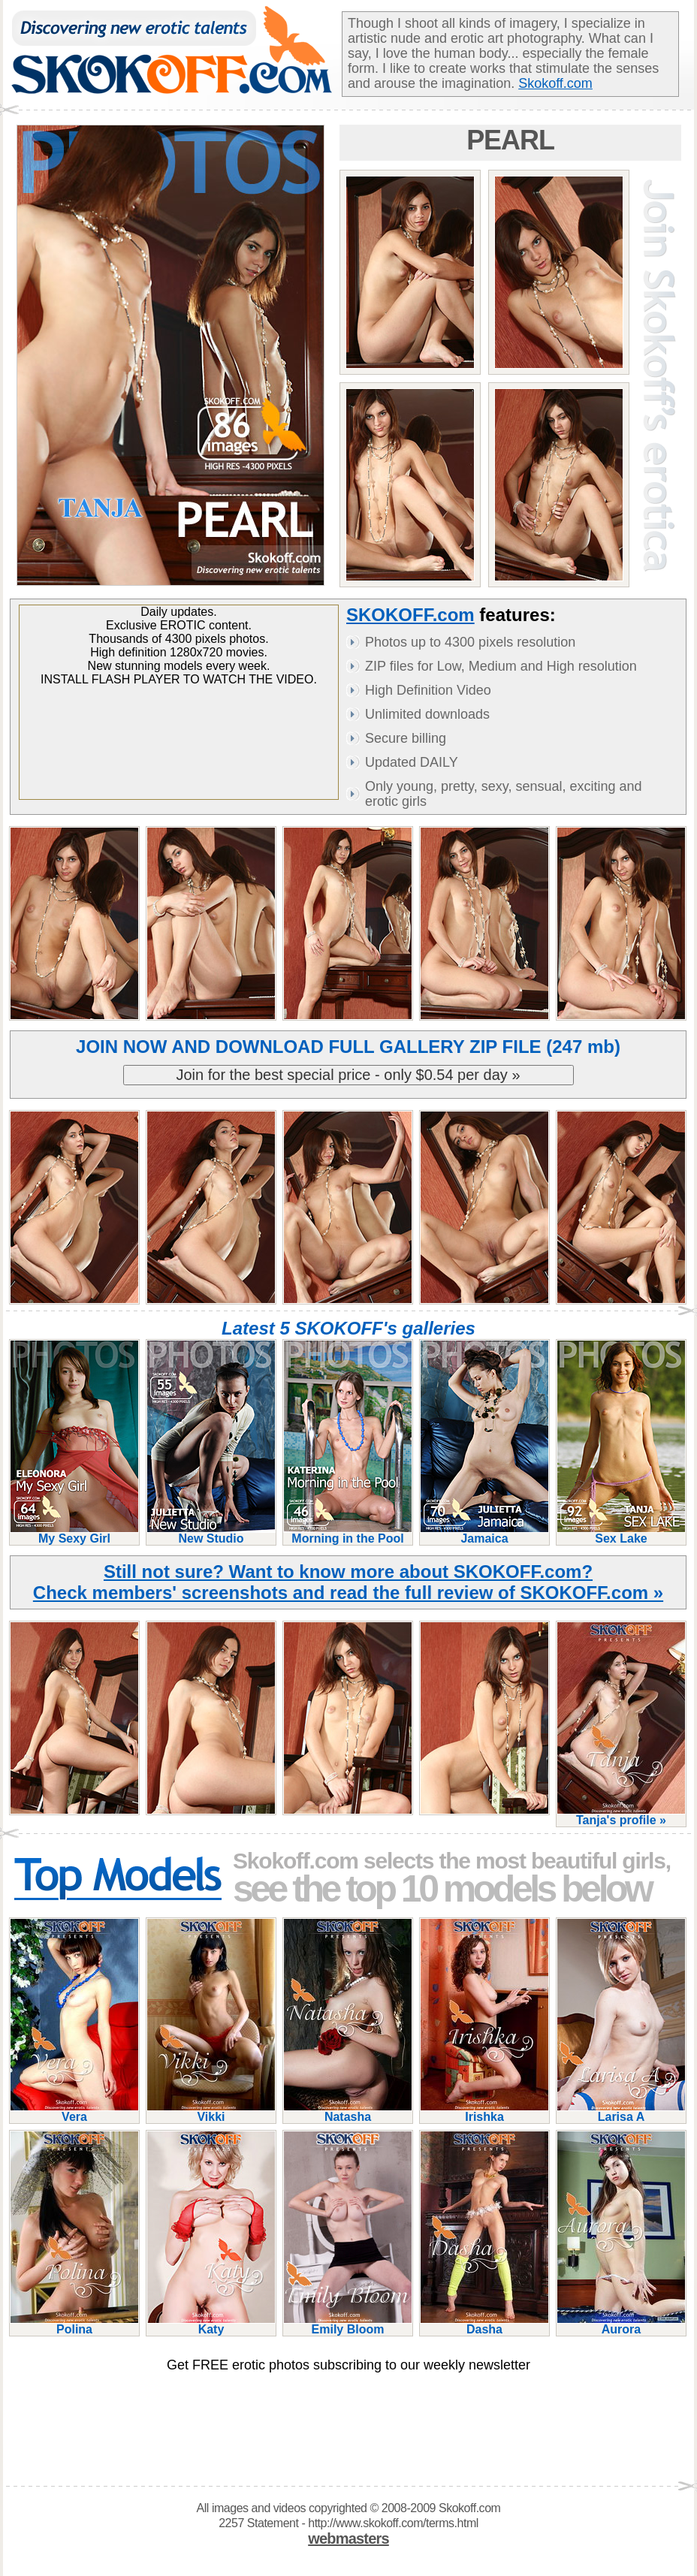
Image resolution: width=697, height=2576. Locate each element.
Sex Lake (621, 1532)
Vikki (211, 2110)
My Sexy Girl (74, 1532)
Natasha (347, 2110)
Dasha (484, 2323)
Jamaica (484, 1532)
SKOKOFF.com (410, 615)
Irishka (484, 2110)
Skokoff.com (555, 83)
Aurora (621, 2323)
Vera (74, 2110)
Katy (211, 2323)
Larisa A (621, 2110)
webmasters (348, 2538)
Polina (74, 2323)
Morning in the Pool (347, 1532)
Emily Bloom (347, 2323)
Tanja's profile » (621, 1814)
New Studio (211, 1532)
